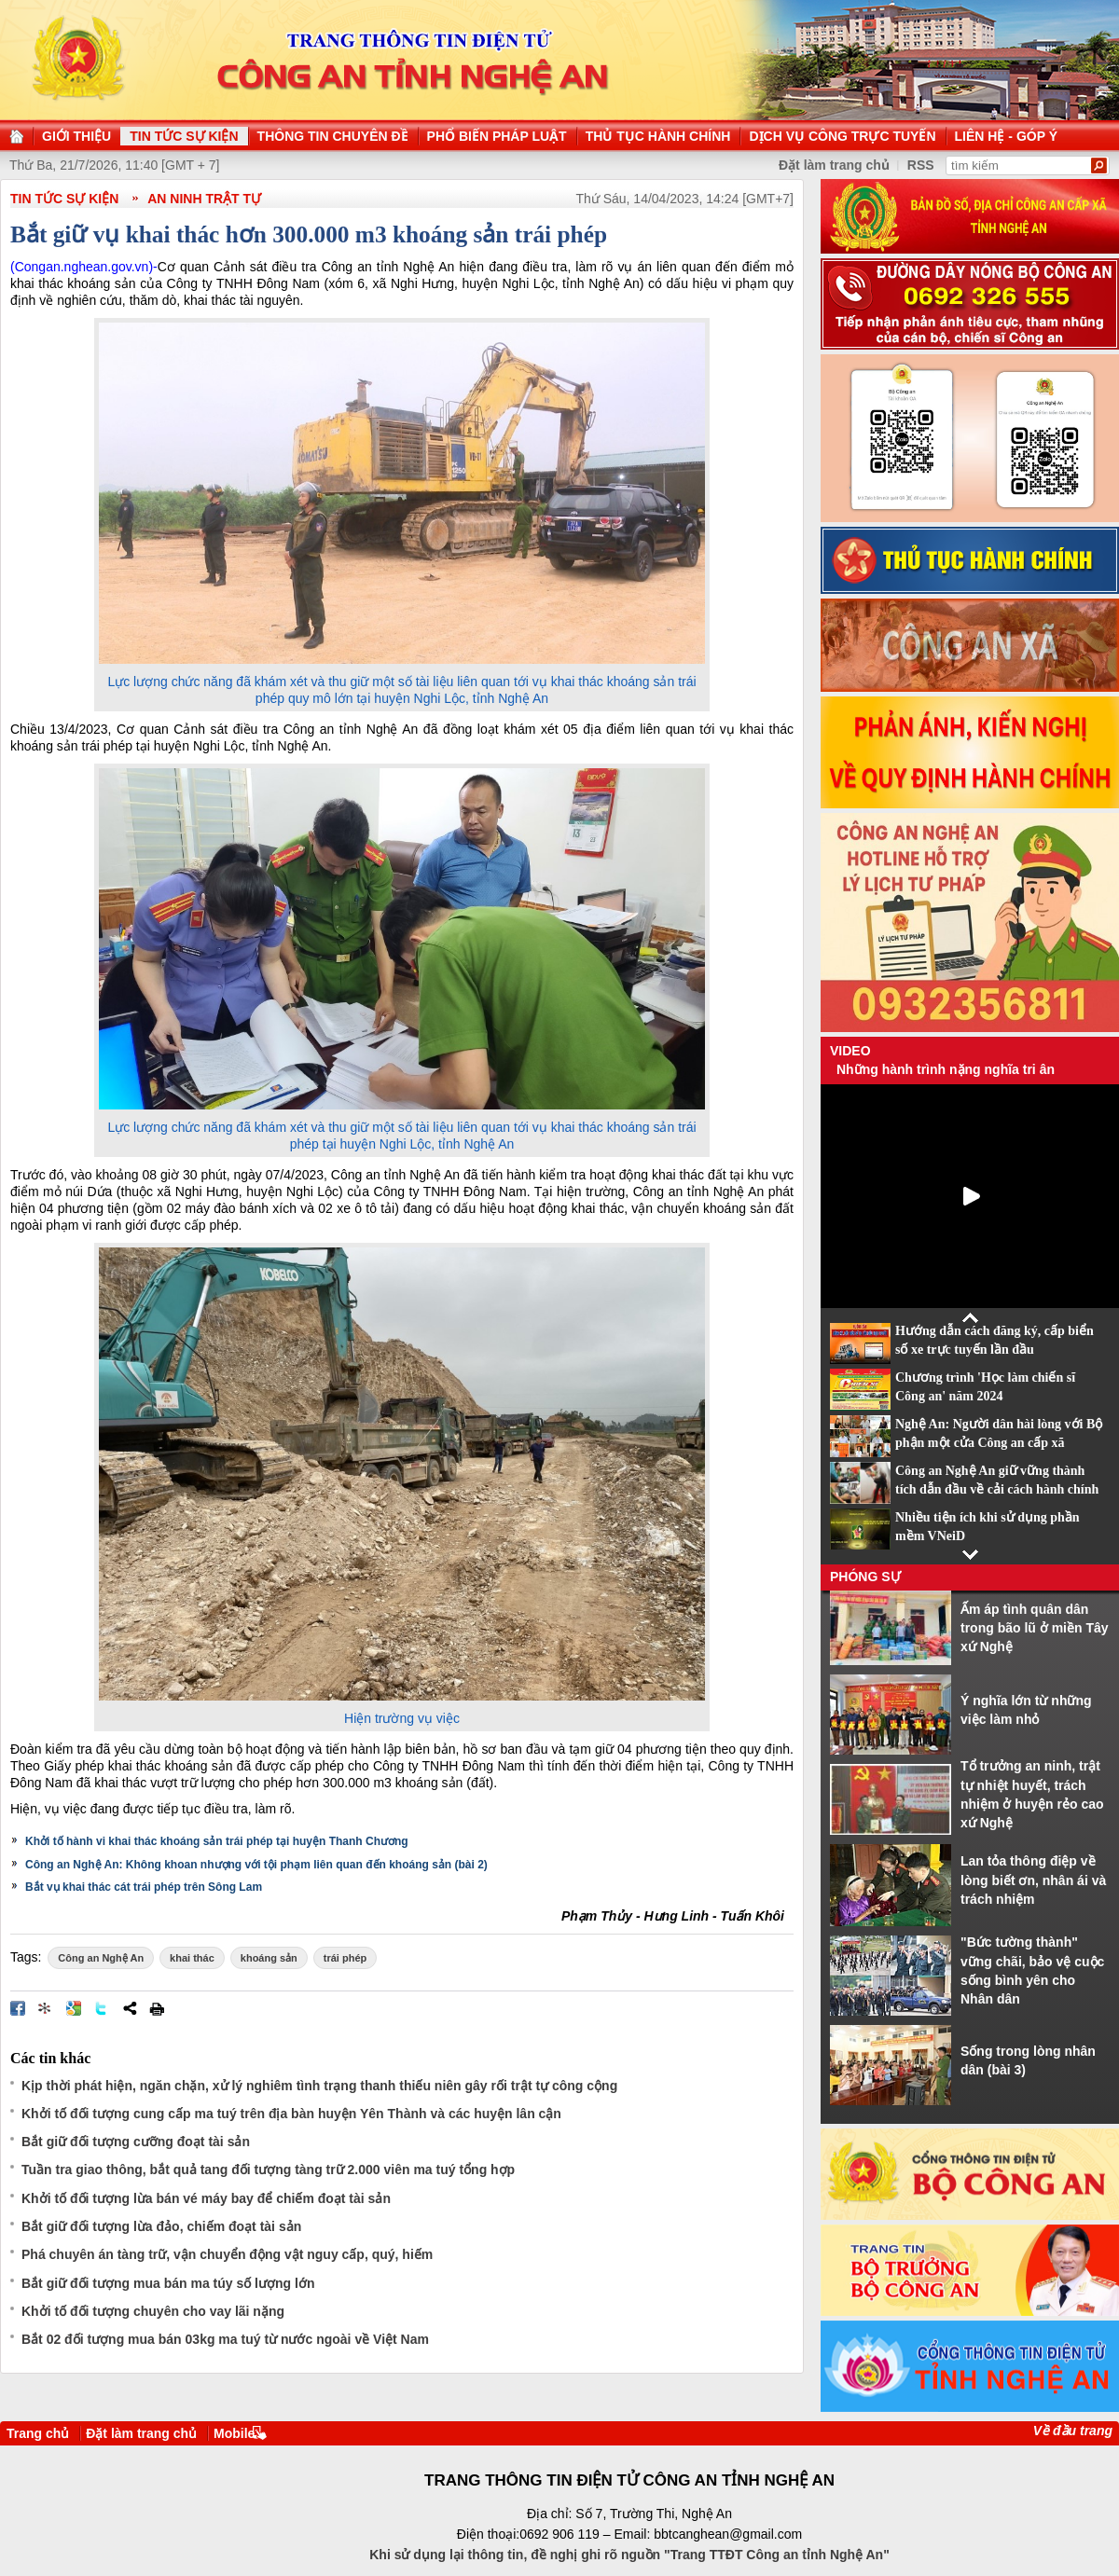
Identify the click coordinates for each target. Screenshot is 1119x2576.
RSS (920, 165)
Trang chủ (38, 2433)
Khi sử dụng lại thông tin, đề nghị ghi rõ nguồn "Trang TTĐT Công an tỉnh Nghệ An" (629, 2554)
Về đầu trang (1072, 2430)
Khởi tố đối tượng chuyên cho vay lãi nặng (152, 2311)
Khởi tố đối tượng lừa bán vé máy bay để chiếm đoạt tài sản (206, 2198)
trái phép (345, 1957)
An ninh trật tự (204, 198)
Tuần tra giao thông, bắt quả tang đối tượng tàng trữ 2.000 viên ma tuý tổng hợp (268, 2169)
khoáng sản (269, 1957)
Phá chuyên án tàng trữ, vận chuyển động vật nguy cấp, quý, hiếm (227, 2254)
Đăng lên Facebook (17, 2008)
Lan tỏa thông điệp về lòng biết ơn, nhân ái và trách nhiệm (1033, 1880)
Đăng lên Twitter (101, 2008)
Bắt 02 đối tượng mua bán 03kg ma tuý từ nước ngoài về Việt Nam (225, 2339)
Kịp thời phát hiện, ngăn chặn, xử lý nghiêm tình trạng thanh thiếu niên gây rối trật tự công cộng (319, 2085)
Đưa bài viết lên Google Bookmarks (73, 2008)
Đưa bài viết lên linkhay (45, 2008)
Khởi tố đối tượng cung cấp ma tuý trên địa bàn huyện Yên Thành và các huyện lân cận (291, 2113)
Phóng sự (865, 1576)
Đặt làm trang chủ (834, 165)
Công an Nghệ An (101, 1957)
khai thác (192, 1957)
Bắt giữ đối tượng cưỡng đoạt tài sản (135, 2141)
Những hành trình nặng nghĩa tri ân (945, 1069)
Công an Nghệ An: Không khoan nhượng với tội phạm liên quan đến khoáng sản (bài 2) (256, 1864)
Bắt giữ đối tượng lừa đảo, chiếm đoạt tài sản (161, 2226)
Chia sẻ (129, 2008)
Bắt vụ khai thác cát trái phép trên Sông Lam (143, 1887)
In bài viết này (156, 2008)
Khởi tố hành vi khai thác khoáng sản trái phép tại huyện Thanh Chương (216, 1841)
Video (850, 1050)
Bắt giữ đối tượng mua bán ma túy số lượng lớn (167, 2283)
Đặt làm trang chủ (141, 2433)
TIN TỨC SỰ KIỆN (64, 198)
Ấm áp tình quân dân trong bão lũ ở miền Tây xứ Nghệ (1034, 1628)
